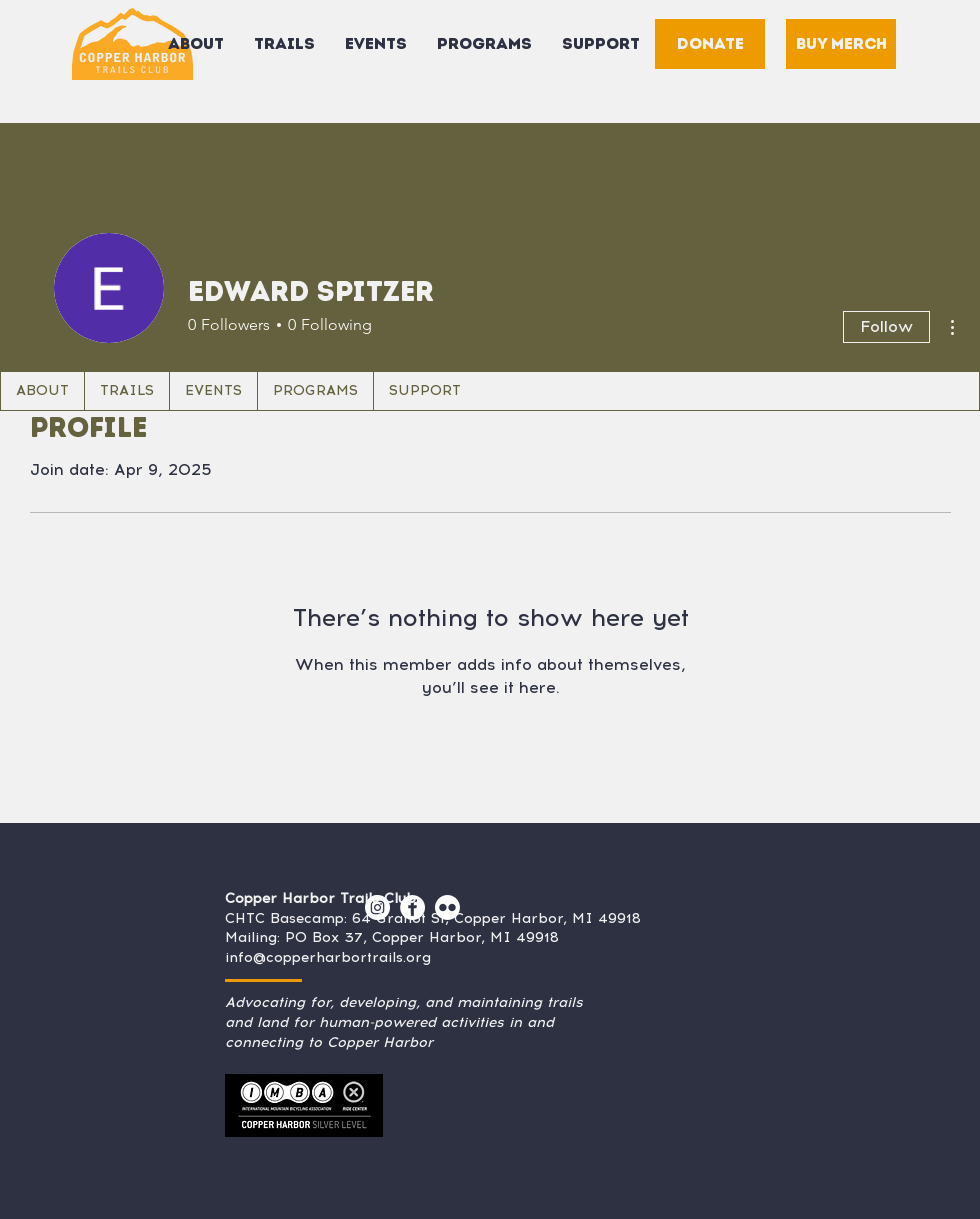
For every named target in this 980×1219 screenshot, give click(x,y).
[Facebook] (412, 907)
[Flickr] (447, 907)
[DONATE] (710, 44)
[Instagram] (377, 907)
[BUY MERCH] (841, 44)
